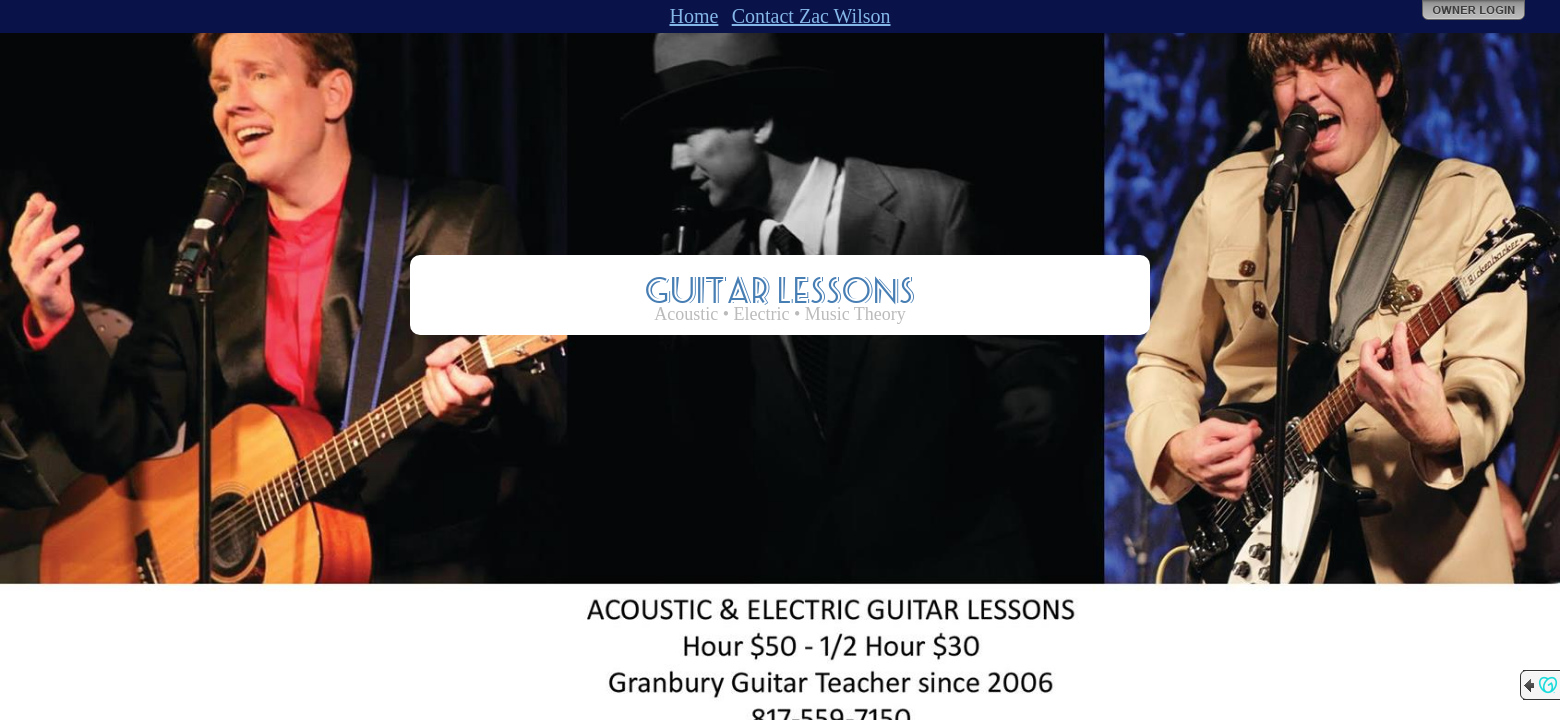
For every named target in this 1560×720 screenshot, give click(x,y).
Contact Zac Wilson (811, 16)
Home (693, 16)
